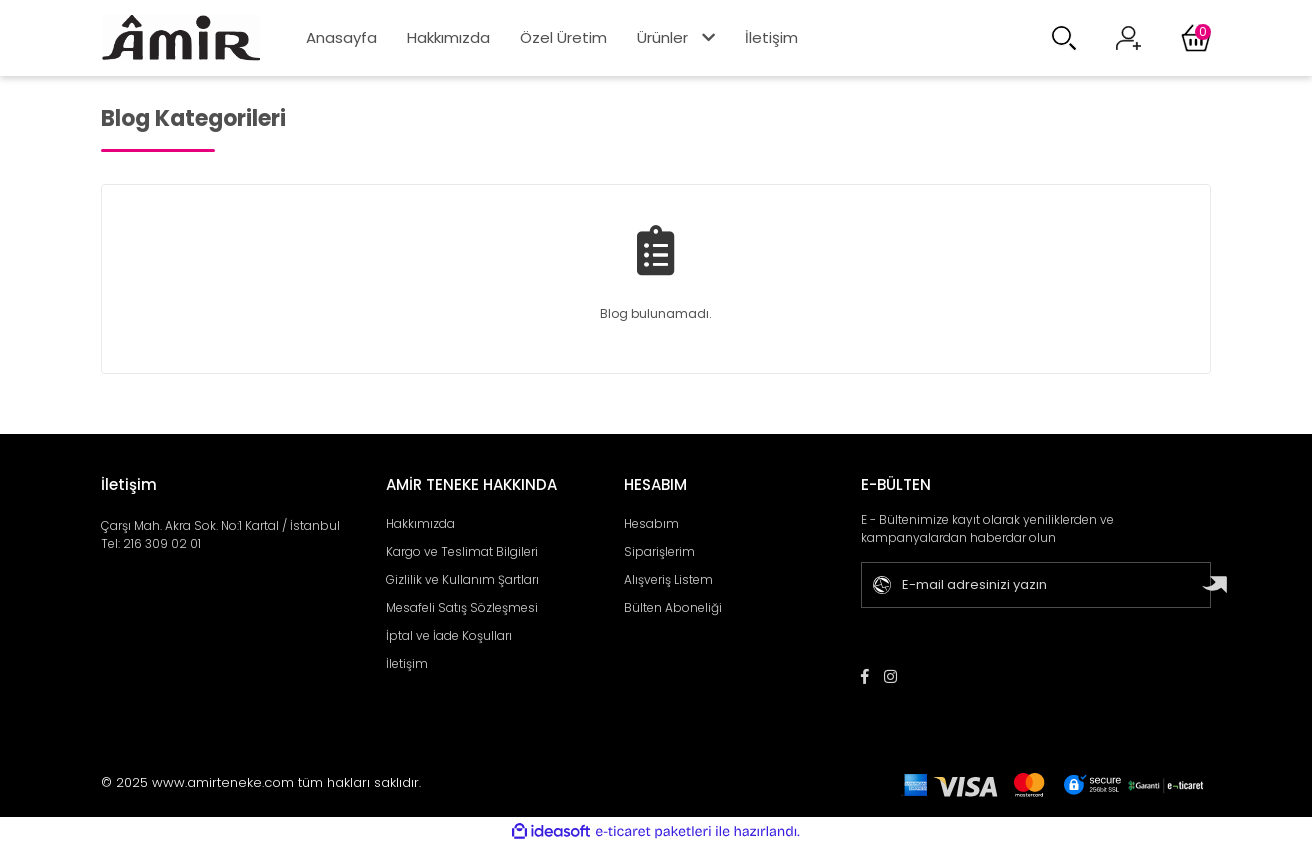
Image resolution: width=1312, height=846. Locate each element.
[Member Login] (1128, 38)
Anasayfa (341, 37)
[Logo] (181, 38)
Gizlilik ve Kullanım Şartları (462, 579)
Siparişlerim (659, 551)
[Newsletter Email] (1027, 585)
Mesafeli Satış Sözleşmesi (462, 607)
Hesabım (651, 523)
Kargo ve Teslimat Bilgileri (462, 551)
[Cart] (1196, 38)
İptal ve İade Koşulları (449, 635)
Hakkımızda (448, 37)
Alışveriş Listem (668, 579)
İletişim (771, 37)
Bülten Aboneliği (673, 607)
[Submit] (1218, 585)
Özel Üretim (563, 37)
